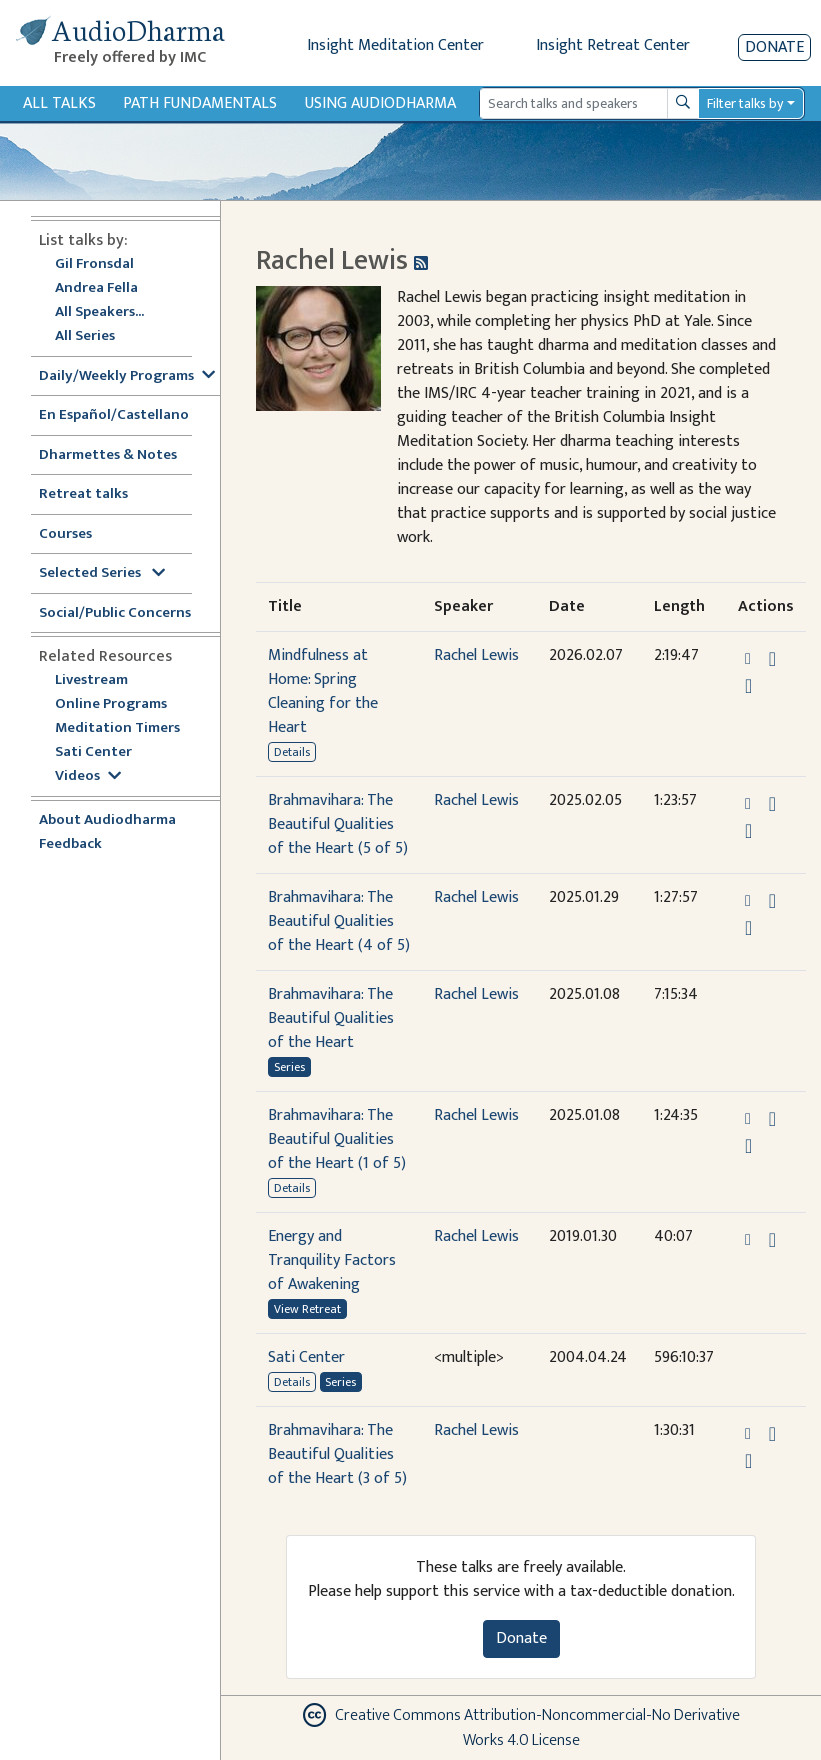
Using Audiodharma (380, 103)
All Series (85, 336)
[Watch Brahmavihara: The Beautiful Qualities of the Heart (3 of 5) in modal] (748, 1461)
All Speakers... (99, 312)
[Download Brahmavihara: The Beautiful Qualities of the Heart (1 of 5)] (772, 1119)
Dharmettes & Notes (108, 455)
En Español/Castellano (114, 415)
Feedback (70, 844)
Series (289, 1067)
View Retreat (307, 1309)
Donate (774, 47)
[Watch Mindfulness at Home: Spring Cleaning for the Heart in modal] (748, 686)
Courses (65, 534)
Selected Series (102, 573)
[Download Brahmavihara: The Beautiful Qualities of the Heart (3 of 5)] (772, 1434)
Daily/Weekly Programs (127, 376)
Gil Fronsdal (94, 264)
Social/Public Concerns (115, 613)
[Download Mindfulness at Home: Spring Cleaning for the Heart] (772, 659)
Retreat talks (83, 494)
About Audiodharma (107, 820)
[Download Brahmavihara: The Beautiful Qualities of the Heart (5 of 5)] (772, 804)
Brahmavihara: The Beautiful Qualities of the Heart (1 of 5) (337, 1139)
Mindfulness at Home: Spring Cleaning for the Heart (323, 691)
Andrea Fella (96, 288)
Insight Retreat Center (613, 45)
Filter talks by (745, 103)
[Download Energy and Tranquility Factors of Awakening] (772, 1240)
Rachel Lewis (476, 655)
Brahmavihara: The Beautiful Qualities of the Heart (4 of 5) (339, 921)
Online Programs (111, 704)
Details (292, 752)
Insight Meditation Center (395, 45)
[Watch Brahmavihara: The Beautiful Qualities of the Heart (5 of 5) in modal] (748, 831)
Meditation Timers (117, 728)
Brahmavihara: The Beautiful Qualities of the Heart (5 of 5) (338, 824)
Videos (88, 776)
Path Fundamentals (200, 103)
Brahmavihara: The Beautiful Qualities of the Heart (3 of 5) (337, 1454)
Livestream (91, 680)
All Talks (59, 103)
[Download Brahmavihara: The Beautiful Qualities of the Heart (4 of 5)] (772, 901)
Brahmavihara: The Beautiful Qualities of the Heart (331, 1018)
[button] (750, 658)
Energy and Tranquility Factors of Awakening (332, 1260)
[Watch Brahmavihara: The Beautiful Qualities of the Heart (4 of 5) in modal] (748, 928)
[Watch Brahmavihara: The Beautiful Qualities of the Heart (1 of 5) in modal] (748, 1146)
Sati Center (93, 752)
